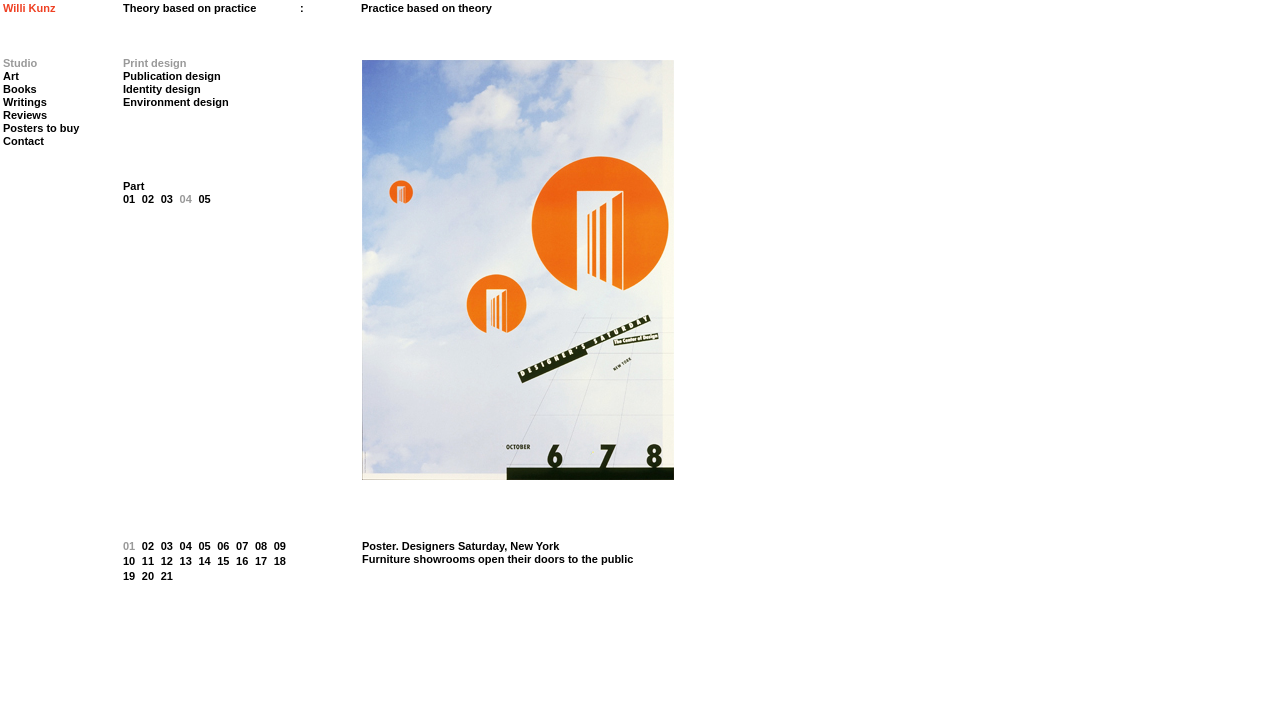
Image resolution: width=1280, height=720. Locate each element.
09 (280, 546)
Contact (23, 141)
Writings (25, 102)
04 (186, 199)
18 (280, 561)
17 (261, 561)
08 (261, 546)
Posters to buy (41, 128)
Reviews (25, 115)
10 (129, 561)
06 (223, 546)
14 (204, 561)
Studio (20, 63)
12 (167, 561)
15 (223, 561)
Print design (155, 63)
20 (148, 576)
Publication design (172, 76)
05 (204, 199)
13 (186, 561)
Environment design (176, 102)
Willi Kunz (29, 8)
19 (129, 576)
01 (129, 199)
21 (167, 576)
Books (20, 89)
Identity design (162, 89)
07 (242, 546)
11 (148, 561)
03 (167, 199)
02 (148, 199)
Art (11, 76)
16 (242, 561)
